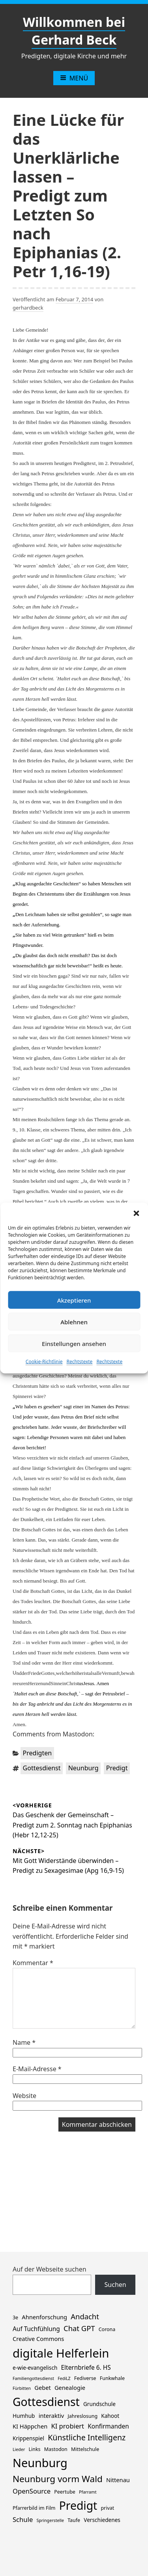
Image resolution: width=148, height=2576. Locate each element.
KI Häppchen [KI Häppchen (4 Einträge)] (30, 2426)
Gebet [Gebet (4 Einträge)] (42, 2387)
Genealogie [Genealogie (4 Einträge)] (69, 2387)
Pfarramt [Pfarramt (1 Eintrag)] (87, 2492)
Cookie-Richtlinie (44, 1361)
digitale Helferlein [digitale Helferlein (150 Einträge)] (61, 2353)
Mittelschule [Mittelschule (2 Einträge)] (85, 2449)
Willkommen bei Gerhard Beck (74, 30)
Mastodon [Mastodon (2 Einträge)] (55, 2449)
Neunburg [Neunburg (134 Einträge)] (40, 2462)
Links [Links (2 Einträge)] (34, 2449)
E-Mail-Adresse (37, 2069)
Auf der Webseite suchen (49, 2269)
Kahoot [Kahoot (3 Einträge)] (110, 2415)
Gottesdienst (42, 1768)
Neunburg (83, 1768)
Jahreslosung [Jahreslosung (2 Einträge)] (82, 2416)
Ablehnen (74, 1321)
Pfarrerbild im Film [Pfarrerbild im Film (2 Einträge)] (34, 2508)
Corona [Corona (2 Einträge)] (107, 2329)
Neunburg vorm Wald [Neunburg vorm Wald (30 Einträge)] (58, 2479)
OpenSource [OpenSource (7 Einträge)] (32, 2491)
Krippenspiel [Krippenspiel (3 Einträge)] (28, 2438)
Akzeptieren (74, 1300)
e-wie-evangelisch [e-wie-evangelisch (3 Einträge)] (35, 2367)
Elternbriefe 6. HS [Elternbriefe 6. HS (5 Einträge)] (86, 2367)
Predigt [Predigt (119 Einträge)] (78, 2505)
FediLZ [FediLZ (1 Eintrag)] (64, 2378)
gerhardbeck (28, 307)
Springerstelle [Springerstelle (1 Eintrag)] (50, 2520)
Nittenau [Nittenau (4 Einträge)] (118, 2480)
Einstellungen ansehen (74, 1343)
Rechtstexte (80, 1361)
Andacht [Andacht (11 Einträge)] (85, 2316)
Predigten (37, 1753)
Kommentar (33, 1962)
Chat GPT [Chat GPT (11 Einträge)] (79, 2328)
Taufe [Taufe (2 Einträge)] (73, 2520)
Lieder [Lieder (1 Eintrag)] (19, 2449)
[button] (136, 1213)
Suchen (115, 2284)
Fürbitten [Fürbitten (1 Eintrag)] (22, 2388)
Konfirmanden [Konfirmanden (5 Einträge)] (108, 2426)
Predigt (117, 1768)
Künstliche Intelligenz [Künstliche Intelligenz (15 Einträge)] (87, 2437)
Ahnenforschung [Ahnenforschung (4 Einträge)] (44, 2317)
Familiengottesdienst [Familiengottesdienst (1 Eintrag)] (33, 2378)
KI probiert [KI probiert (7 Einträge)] (67, 2425)
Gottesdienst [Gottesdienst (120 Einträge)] (46, 2401)
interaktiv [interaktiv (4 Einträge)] (51, 2415)
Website (24, 2095)
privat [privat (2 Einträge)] (107, 2508)
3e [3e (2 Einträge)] (15, 2317)
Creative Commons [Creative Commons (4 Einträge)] (38, 2339)
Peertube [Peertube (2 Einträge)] (64, 2491)
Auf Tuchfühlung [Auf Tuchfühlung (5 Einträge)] (36, 2329)
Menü (74, 78)
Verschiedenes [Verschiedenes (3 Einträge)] (102, 2520)
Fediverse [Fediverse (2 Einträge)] (85, 2378)
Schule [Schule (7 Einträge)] (23, 2519)
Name (24, 2042)
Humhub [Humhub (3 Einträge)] (24, 2415)
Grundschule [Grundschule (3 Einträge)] (99, 2404)
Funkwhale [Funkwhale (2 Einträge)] (112, 2378)
